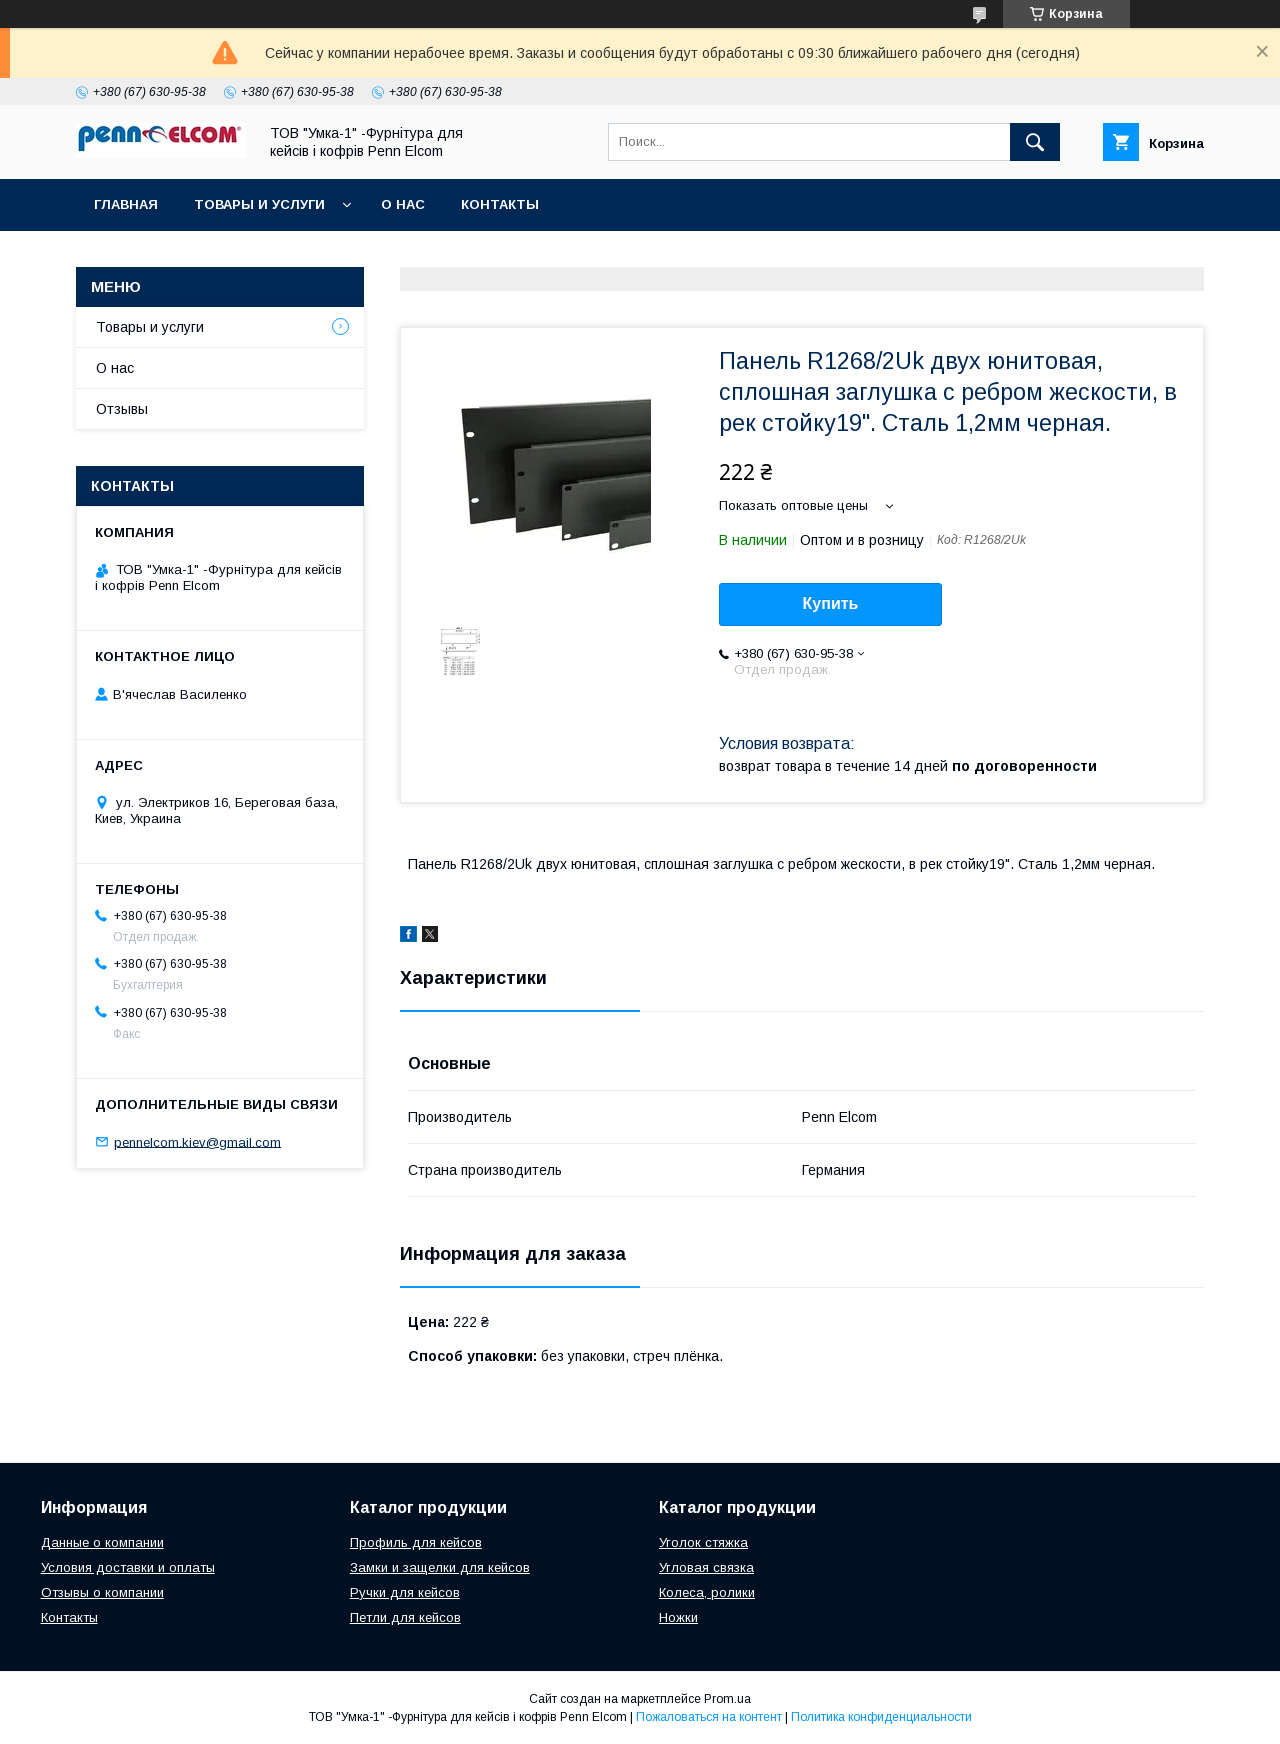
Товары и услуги (259, 204)
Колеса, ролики (707, 1592)
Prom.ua (727, 1699)
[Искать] (1035, 142)
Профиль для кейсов (416, 1542)
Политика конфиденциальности (881, 1717)
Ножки (678, 1617)
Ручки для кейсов (405, 1592)
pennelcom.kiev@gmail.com (197, 1141)
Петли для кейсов (405, 1617)
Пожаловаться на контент (709, 1717)
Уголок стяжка (703, 1542)
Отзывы (122, 409)
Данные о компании (102, 1542)
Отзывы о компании (102, 1592)
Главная (126, 204)
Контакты (500, 204)
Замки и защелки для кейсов (440, 1567)
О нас (403, 204)
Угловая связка (706, 1567)
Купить (831, 603)
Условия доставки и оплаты (128, 1567)
